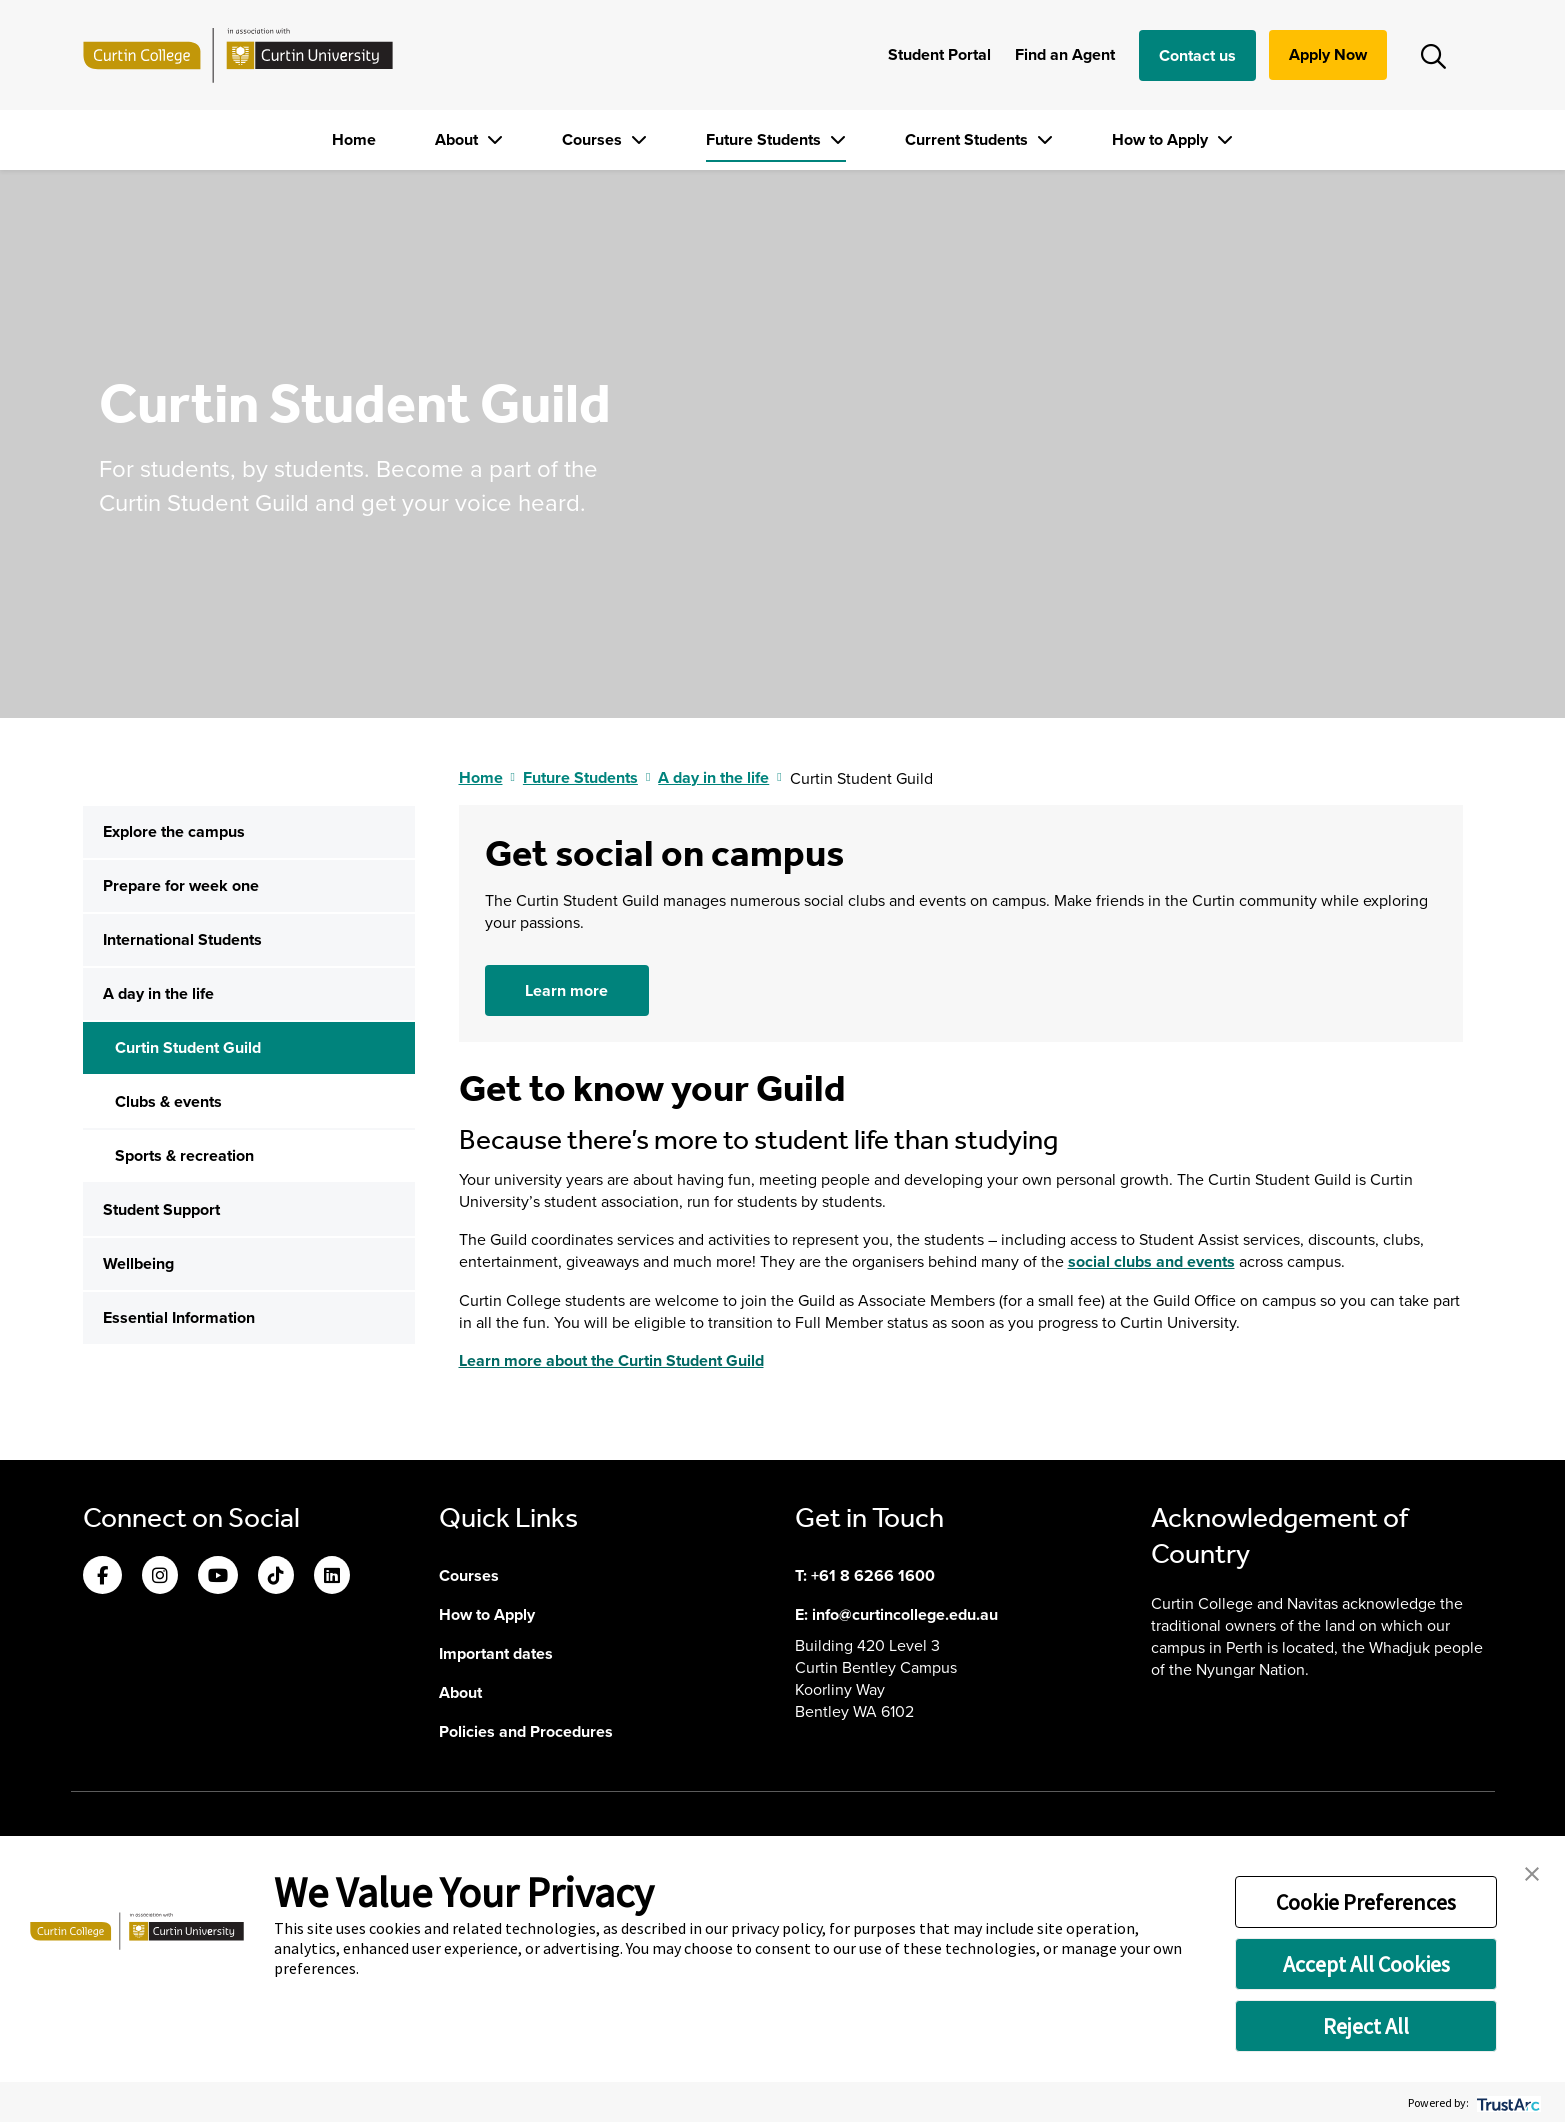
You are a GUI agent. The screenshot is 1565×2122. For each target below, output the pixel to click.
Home (354, 139)
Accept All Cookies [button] (1366, 1964)
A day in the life (158, 993)
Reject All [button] (1366, 2026)
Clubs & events (168, 1101)
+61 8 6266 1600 (873, 1575)
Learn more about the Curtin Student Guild (611, 1360)
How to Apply (1162, 139)
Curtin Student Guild (188, 1047)
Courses (594, 139)
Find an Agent (1065, 54)
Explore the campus (174, 831)
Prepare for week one (181, 885)
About (458, 139)
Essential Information (179, 1317)
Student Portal (939, 54)
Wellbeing (138, 1263)
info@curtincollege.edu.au (905, 1614)
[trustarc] (1506, 2102)
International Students (182, 939)
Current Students (968, 139)
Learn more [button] (566, 990)
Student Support (161, 1209)
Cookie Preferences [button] (1366, 1902)
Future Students (765, 139)
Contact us (1197, 55)
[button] (1532, 1872)
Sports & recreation (184, 1155)
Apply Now (1328, 54)
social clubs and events (1151, 1261)
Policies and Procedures (526, 1731)
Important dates (496, 1653)
